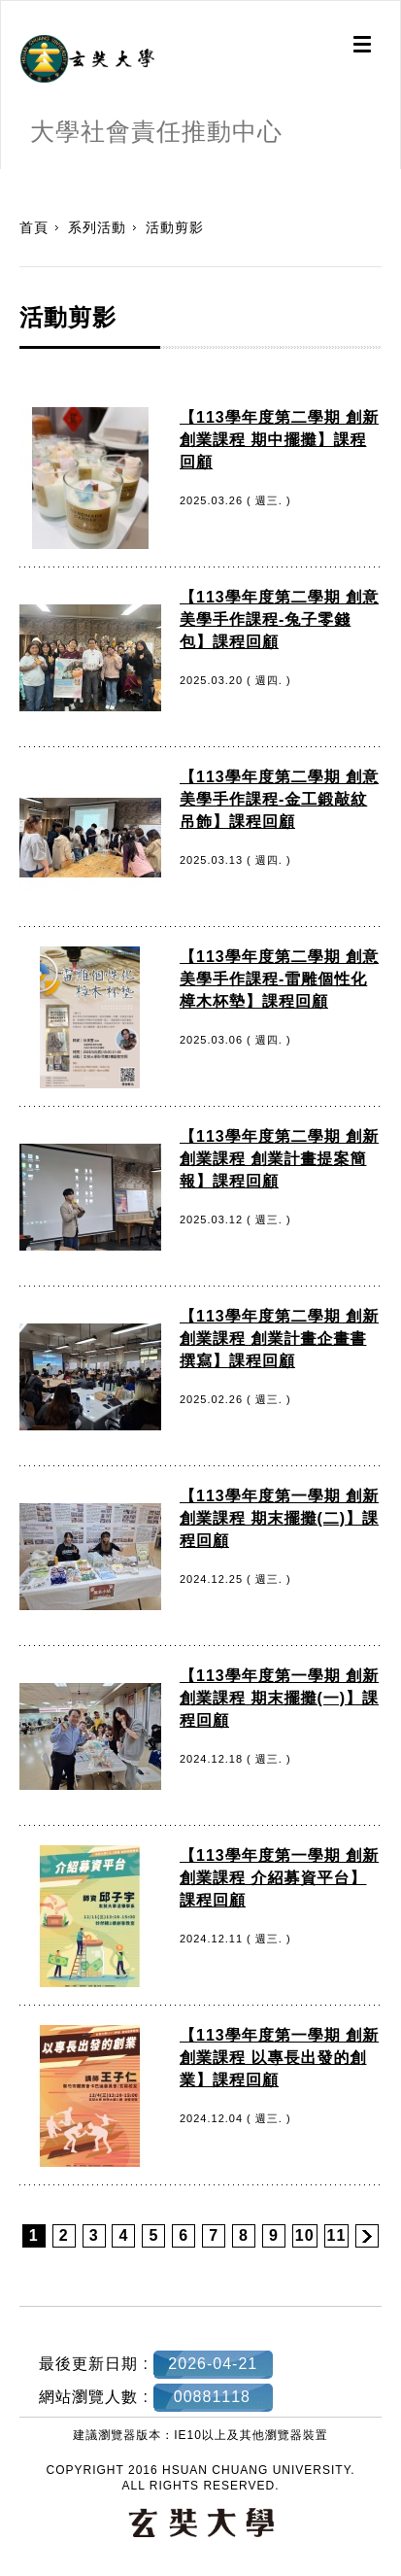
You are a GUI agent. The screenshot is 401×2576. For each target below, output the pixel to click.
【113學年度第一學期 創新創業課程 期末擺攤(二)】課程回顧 (279, 1518)
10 (305, 2235)
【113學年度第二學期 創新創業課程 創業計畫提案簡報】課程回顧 (279, 1158)
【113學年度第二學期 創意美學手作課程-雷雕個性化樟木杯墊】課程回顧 (279, 979)
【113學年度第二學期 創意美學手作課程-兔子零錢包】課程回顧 (279, 619)
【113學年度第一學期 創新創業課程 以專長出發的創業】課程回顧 (279, 2057)
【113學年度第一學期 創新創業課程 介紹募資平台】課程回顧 (279, 1877)
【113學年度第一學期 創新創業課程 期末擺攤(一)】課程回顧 (279, 1698)
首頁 (34, 227)
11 (337, 2235)
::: (7, 179)
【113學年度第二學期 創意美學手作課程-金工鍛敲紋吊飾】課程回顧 (279, 799)
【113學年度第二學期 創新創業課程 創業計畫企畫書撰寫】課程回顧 (279, 1338)
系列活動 (97, 227)
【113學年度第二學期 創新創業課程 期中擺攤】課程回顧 (279, 439)
